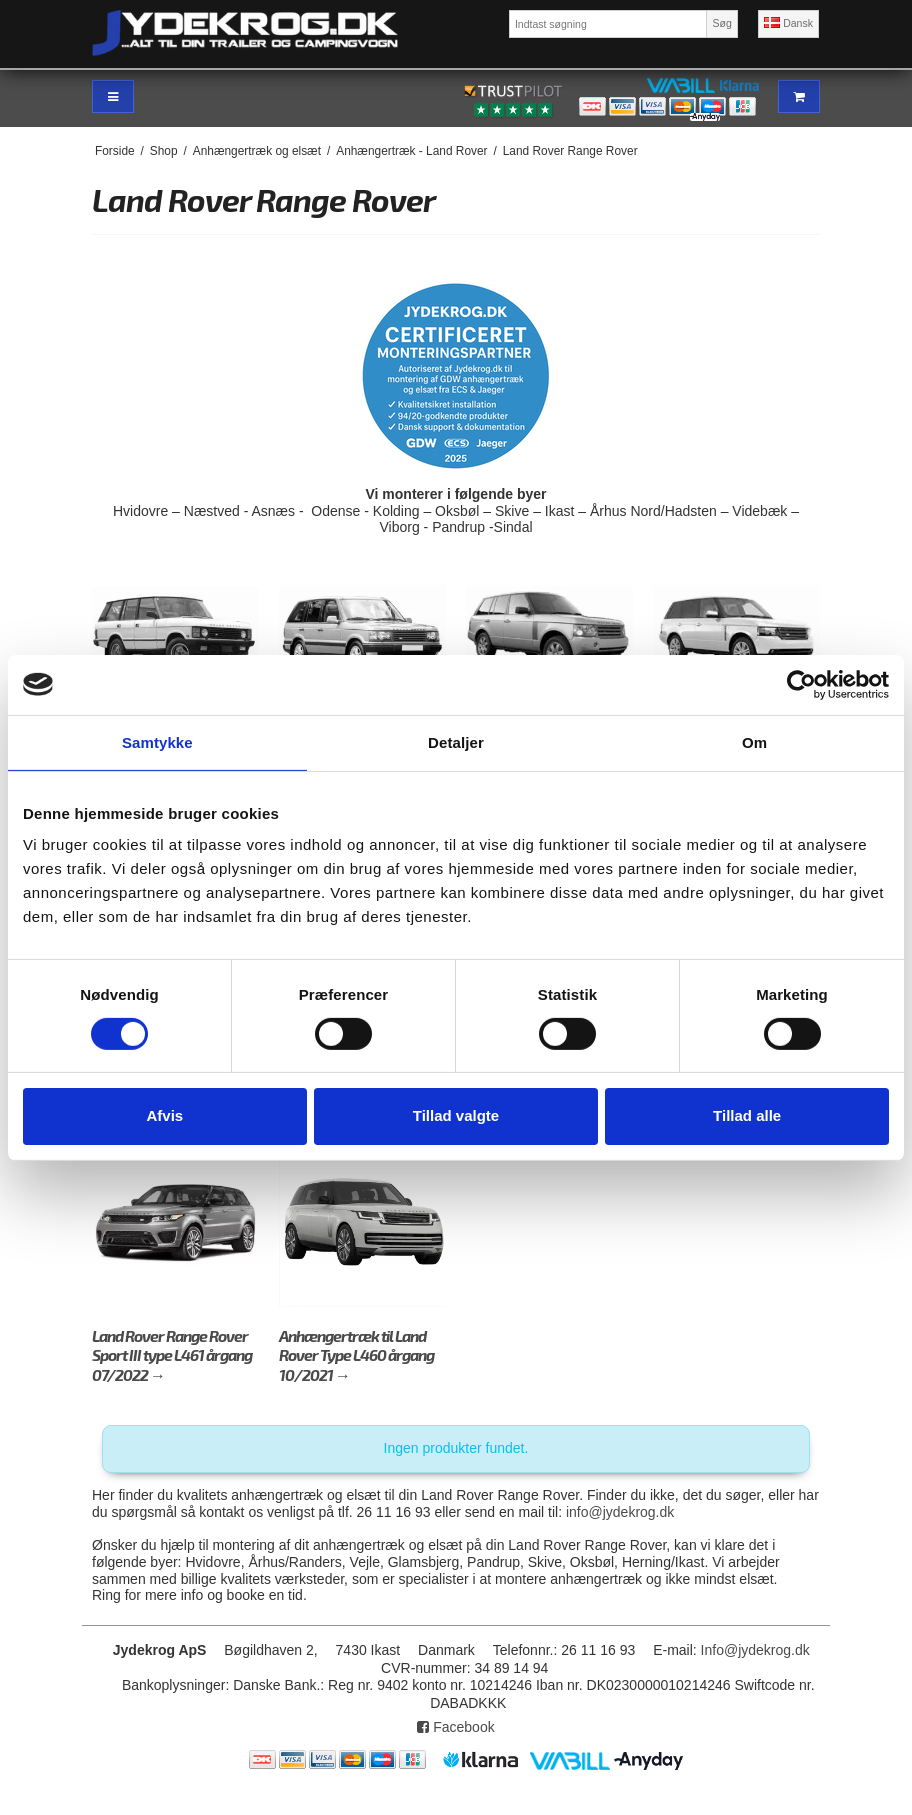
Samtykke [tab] (157, 741)
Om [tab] (754, 741)
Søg (721, 23)
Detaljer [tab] (456, 741)
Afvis (164, 1115)
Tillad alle (747, 1115)
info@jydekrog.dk (620, 1512)
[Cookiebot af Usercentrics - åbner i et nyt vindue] (801, 684)
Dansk (788, 23)
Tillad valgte (456, 1115)
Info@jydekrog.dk (755, 1650)
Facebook (455, 1727)
